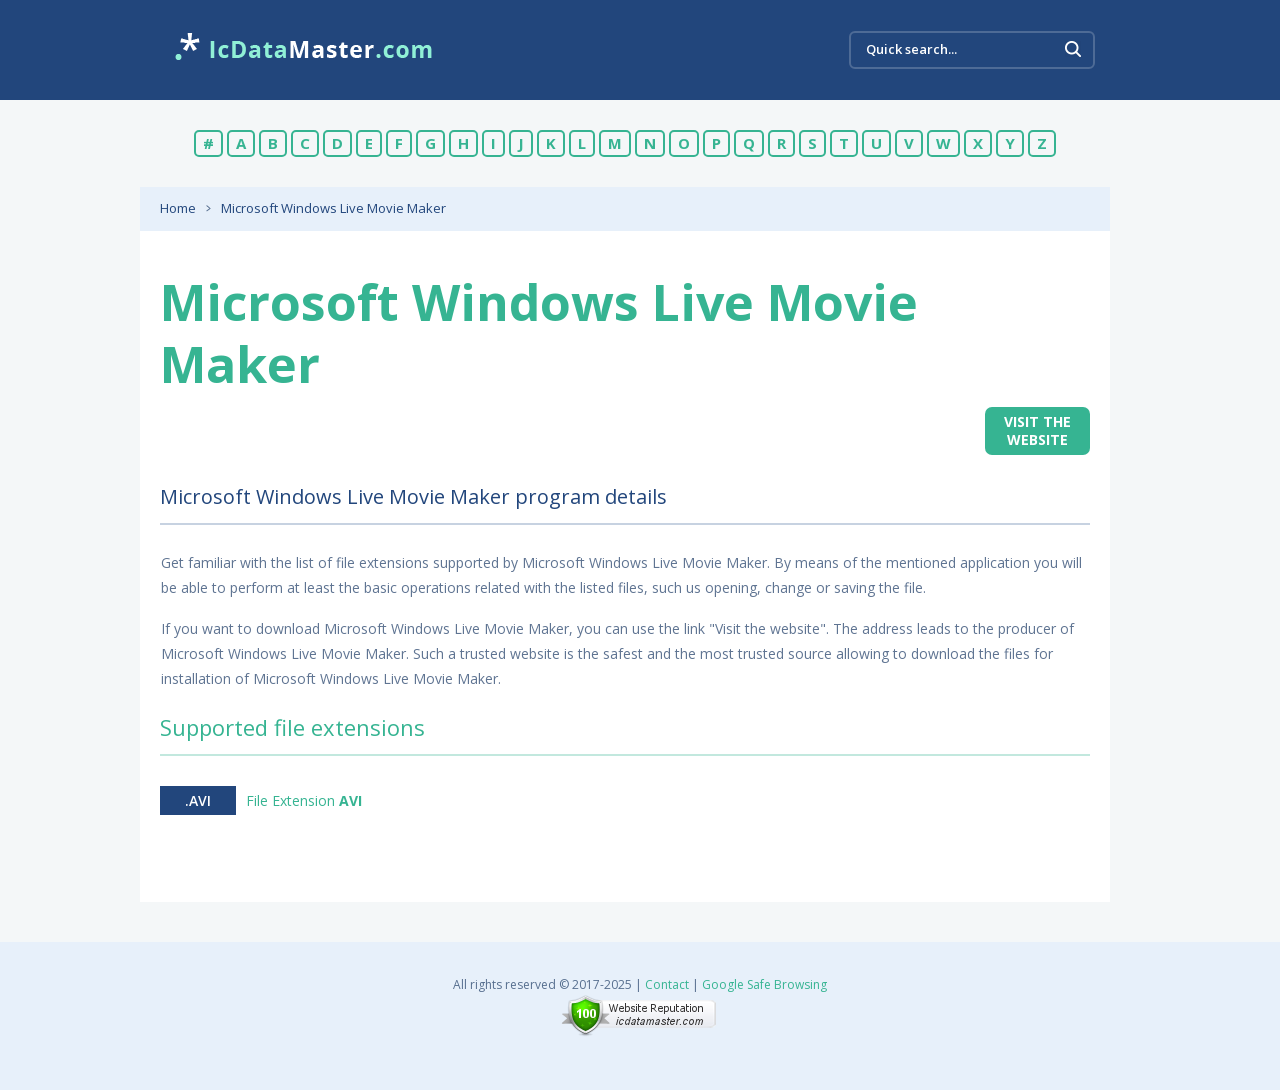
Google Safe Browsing (764, 984)
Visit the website (1037, 430)
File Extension (304, 800)
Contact (667, 984)
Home (178, 208)
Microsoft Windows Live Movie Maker (333, 208)
